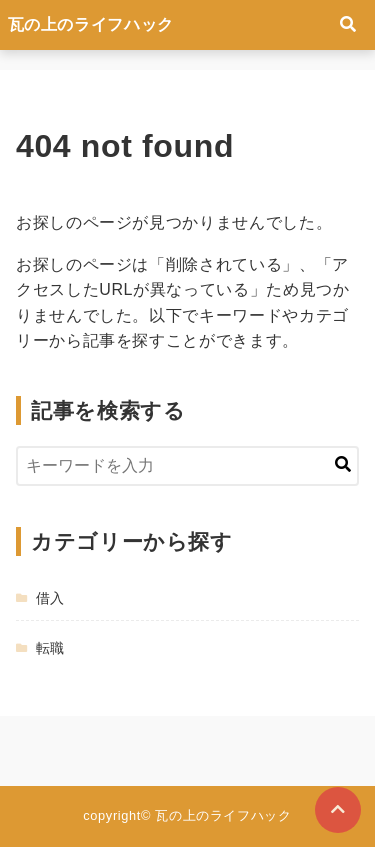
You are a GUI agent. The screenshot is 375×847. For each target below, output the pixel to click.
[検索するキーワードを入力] (187, 466)
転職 (50, 648)
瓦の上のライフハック (91, 24)
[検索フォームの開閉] (348, 25)
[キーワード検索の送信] (343, 466)
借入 (50, 598)
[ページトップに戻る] (338, 810)
